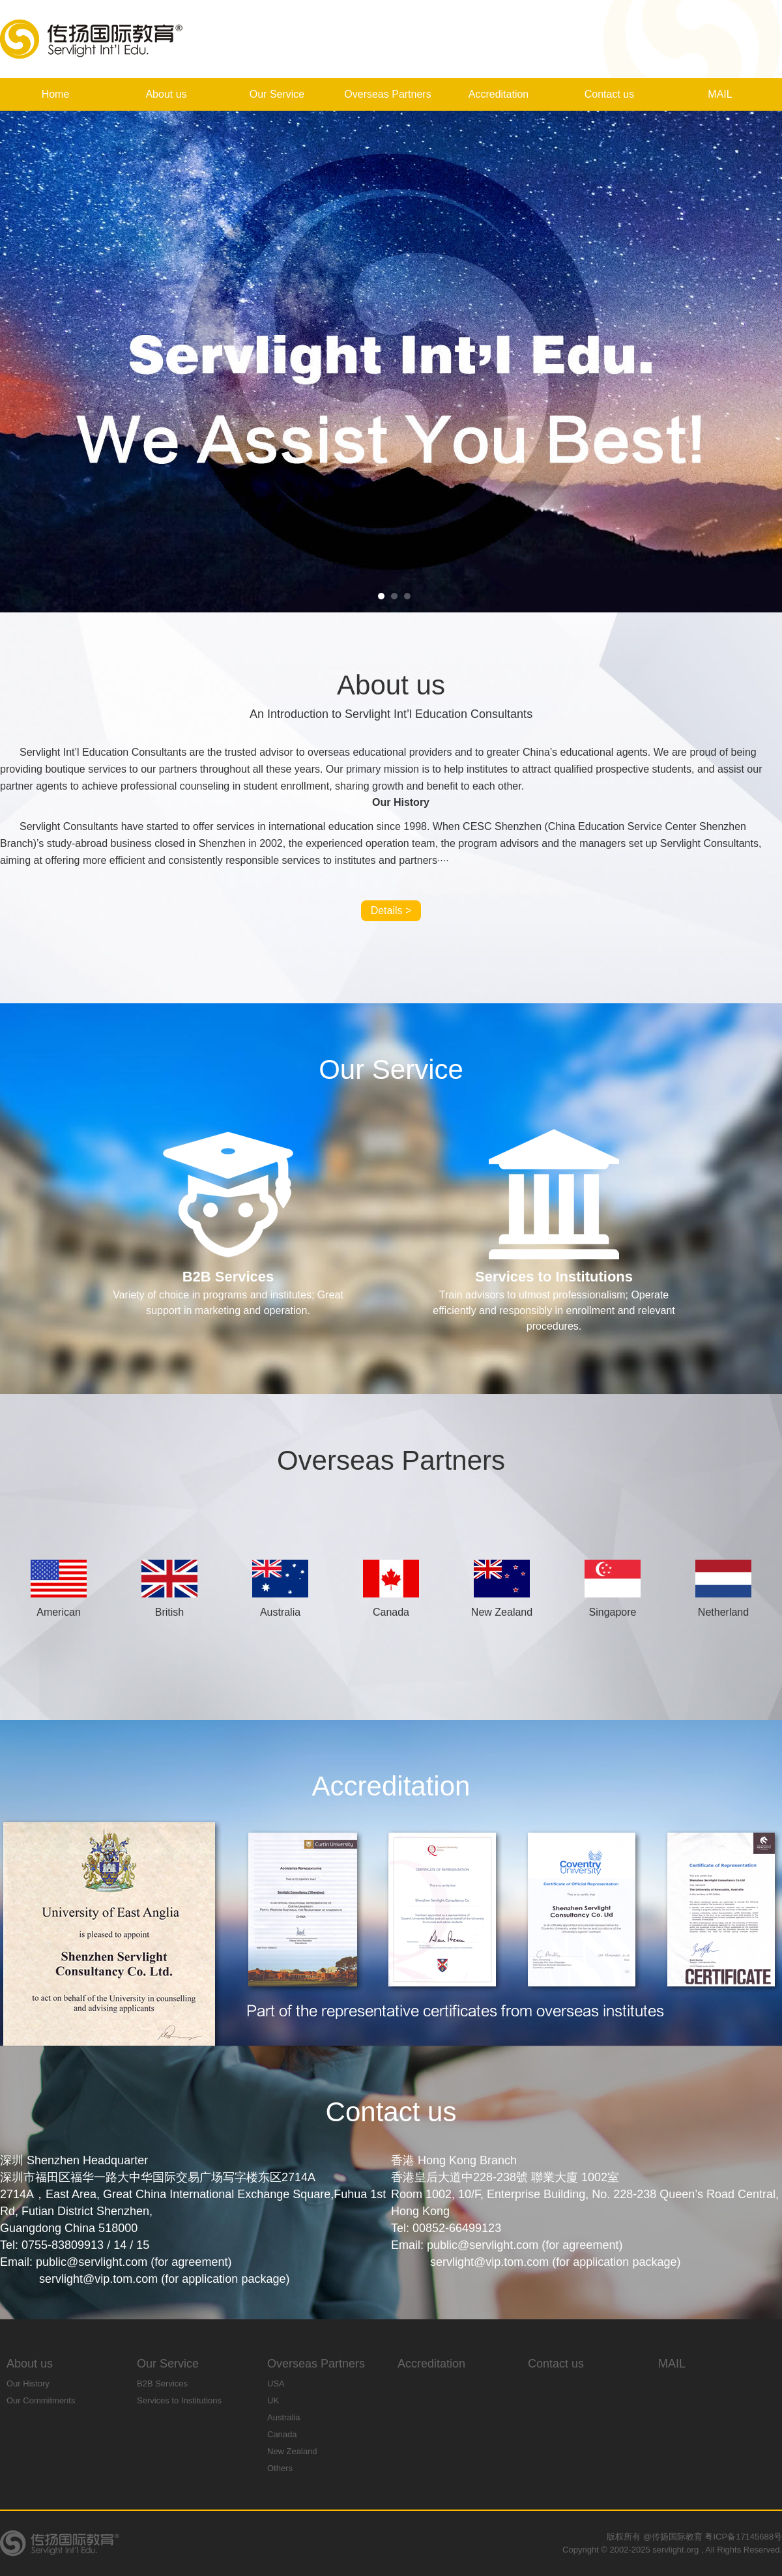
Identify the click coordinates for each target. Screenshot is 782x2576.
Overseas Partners (387, 94)
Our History (28, 2383)
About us (165, 94)
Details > (391, 910)
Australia (283, 2417)
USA (276, 2383)
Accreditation (499, 94)
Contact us (609, 94)
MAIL (720, 94)
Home (56, 94)
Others (280, 2468)
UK (273, 2400)
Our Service (277, 94)
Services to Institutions (179, 2400)
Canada (282, 2434)
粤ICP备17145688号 (743, 2536)
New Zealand (292, 2451)
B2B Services (162, 2383)
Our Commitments (41, 2400)
